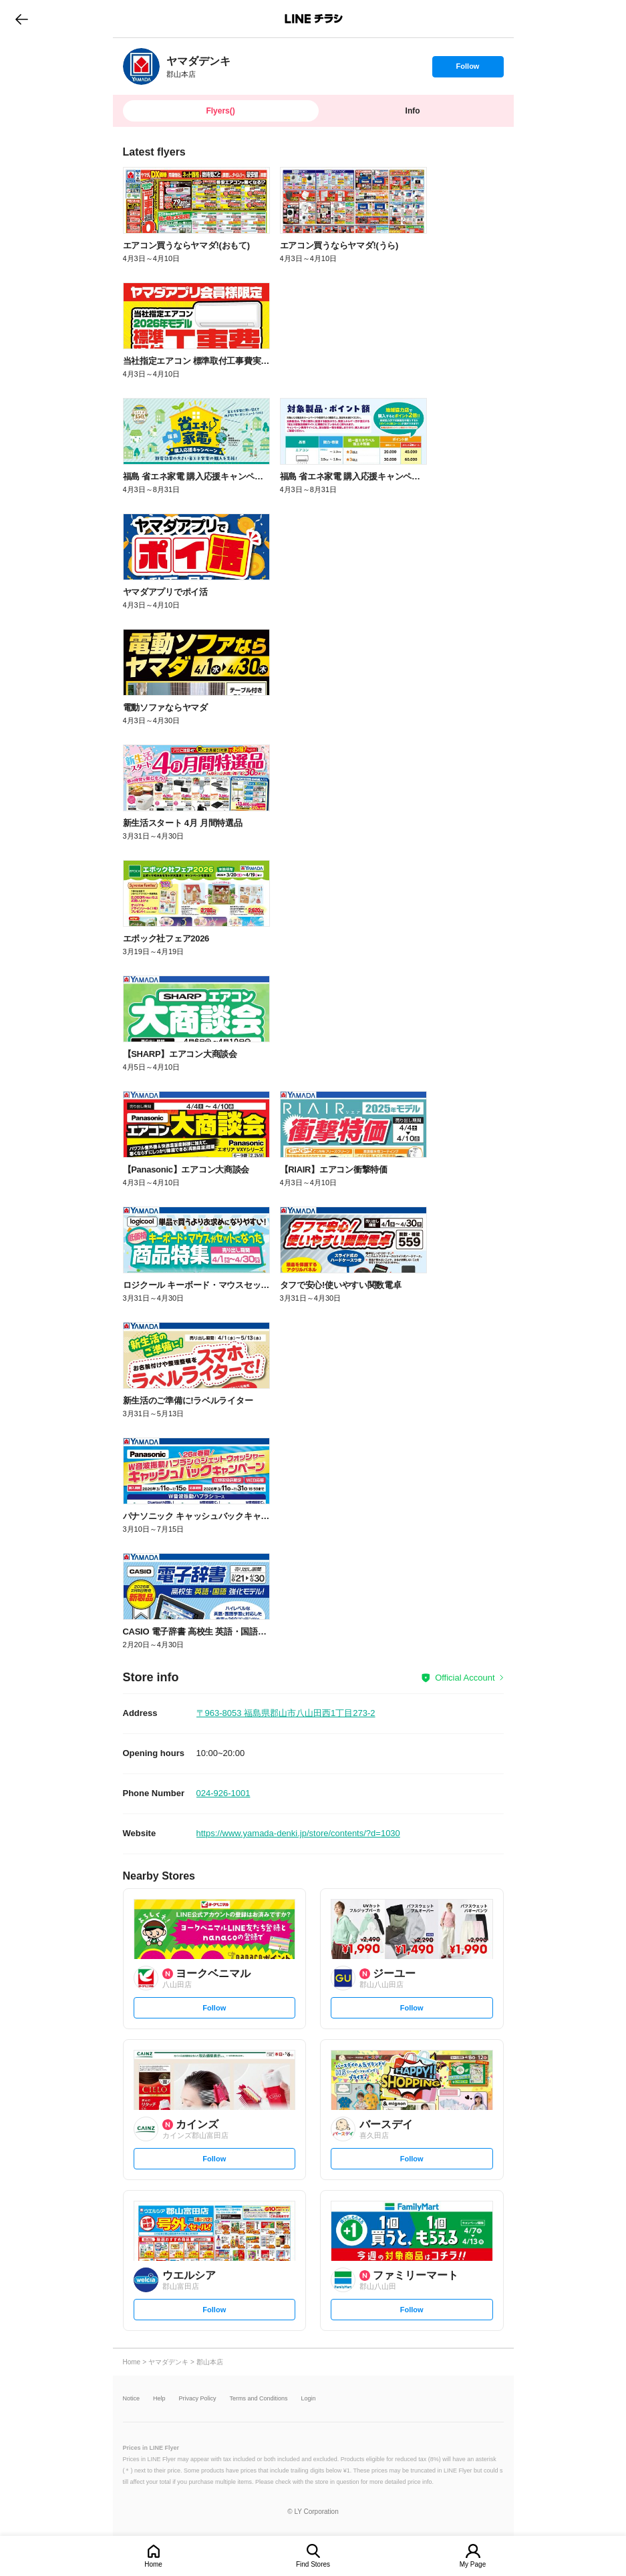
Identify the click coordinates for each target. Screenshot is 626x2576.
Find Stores (313, 2564)
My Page (473, 2564)
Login (308, 2399)
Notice (131, 2399)
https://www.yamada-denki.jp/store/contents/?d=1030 (298, 1833)
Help (159, 2399)
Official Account (464, 1678)
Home (153, 2564)
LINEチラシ (314, 19)
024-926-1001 (223, 1793)
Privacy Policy (197, 2399)
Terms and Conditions (259, 2399)
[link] (141, 66)
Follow (468, 69)
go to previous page (21, 18)
